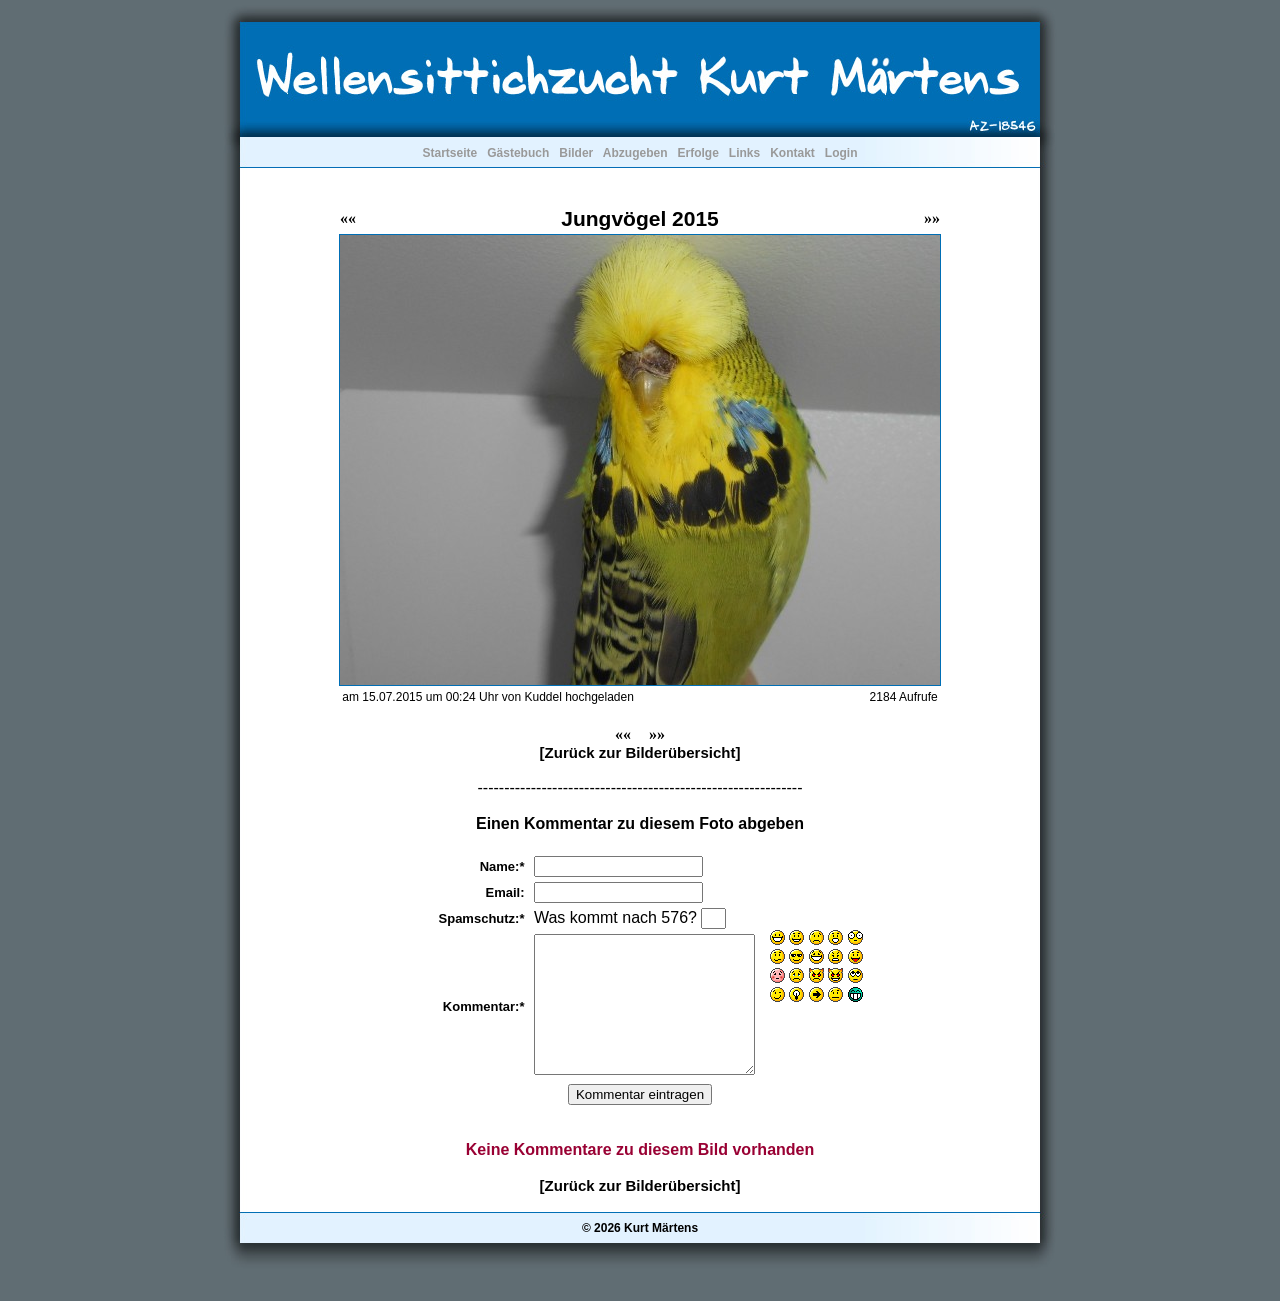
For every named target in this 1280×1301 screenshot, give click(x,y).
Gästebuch (518, 153)
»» (932, 218)
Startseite (449, 153)
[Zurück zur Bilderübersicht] (640, 752)
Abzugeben (635, 153)
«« (348, 218)
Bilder (576, 153)
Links (744, 153)
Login (841, 153)
